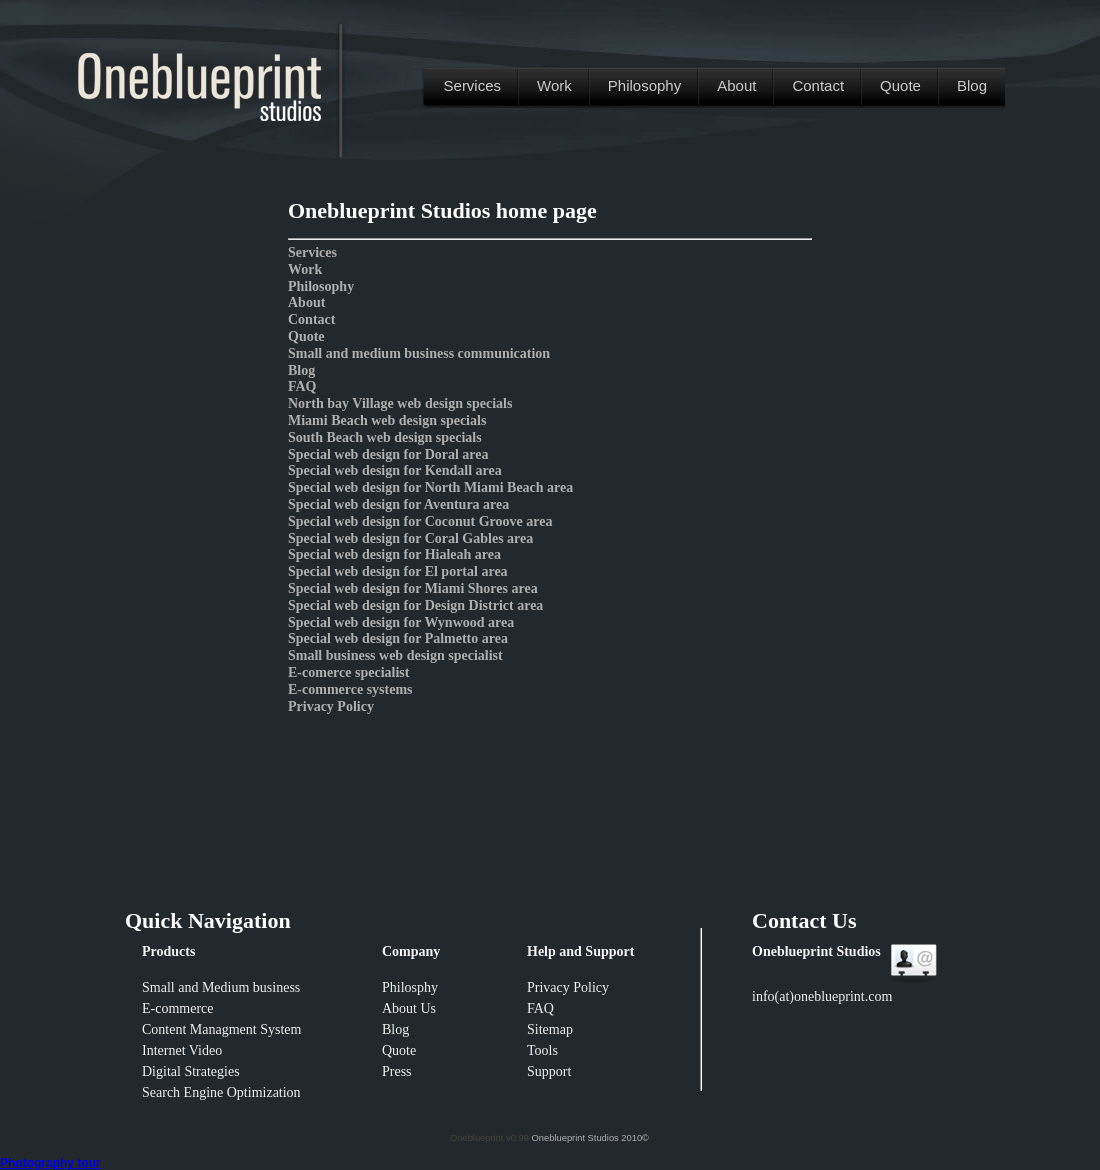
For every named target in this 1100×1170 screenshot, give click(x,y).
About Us (409, 1008)
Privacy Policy (331, 706)
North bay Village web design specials (400, 403)
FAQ (302, 386)
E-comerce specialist (348, 672)
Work (554, 85)
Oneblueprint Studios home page (442, 210)
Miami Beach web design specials (387, 420)
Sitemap (550, 1029)
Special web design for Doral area (388, 454)
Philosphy (410, 987)
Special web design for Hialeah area (394, 554)
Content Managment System (221, 1029)
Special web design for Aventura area (398, 504)
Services (473, 85)
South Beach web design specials (385, 437)
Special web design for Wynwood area (401, 622)
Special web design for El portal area (398, 571)
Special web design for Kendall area (395, 470)
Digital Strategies (191, 1071)
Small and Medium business (221, 987)
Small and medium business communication (419, 353)
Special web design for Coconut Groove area (420, 521)
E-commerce (178, 1008)
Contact (818, 85)
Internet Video (182, 1050)
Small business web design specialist (395, 655)
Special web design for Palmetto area (398, 638)
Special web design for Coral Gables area (410, 538)
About (736, 85)
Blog (972, 85)
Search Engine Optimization (221, 1092)
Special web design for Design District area (415, 605)
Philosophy (644, 85)
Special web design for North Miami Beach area (430, 487)
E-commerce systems (350, 689)
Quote (900, 85)
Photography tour (50, 1163)
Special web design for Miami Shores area (413, 588)
